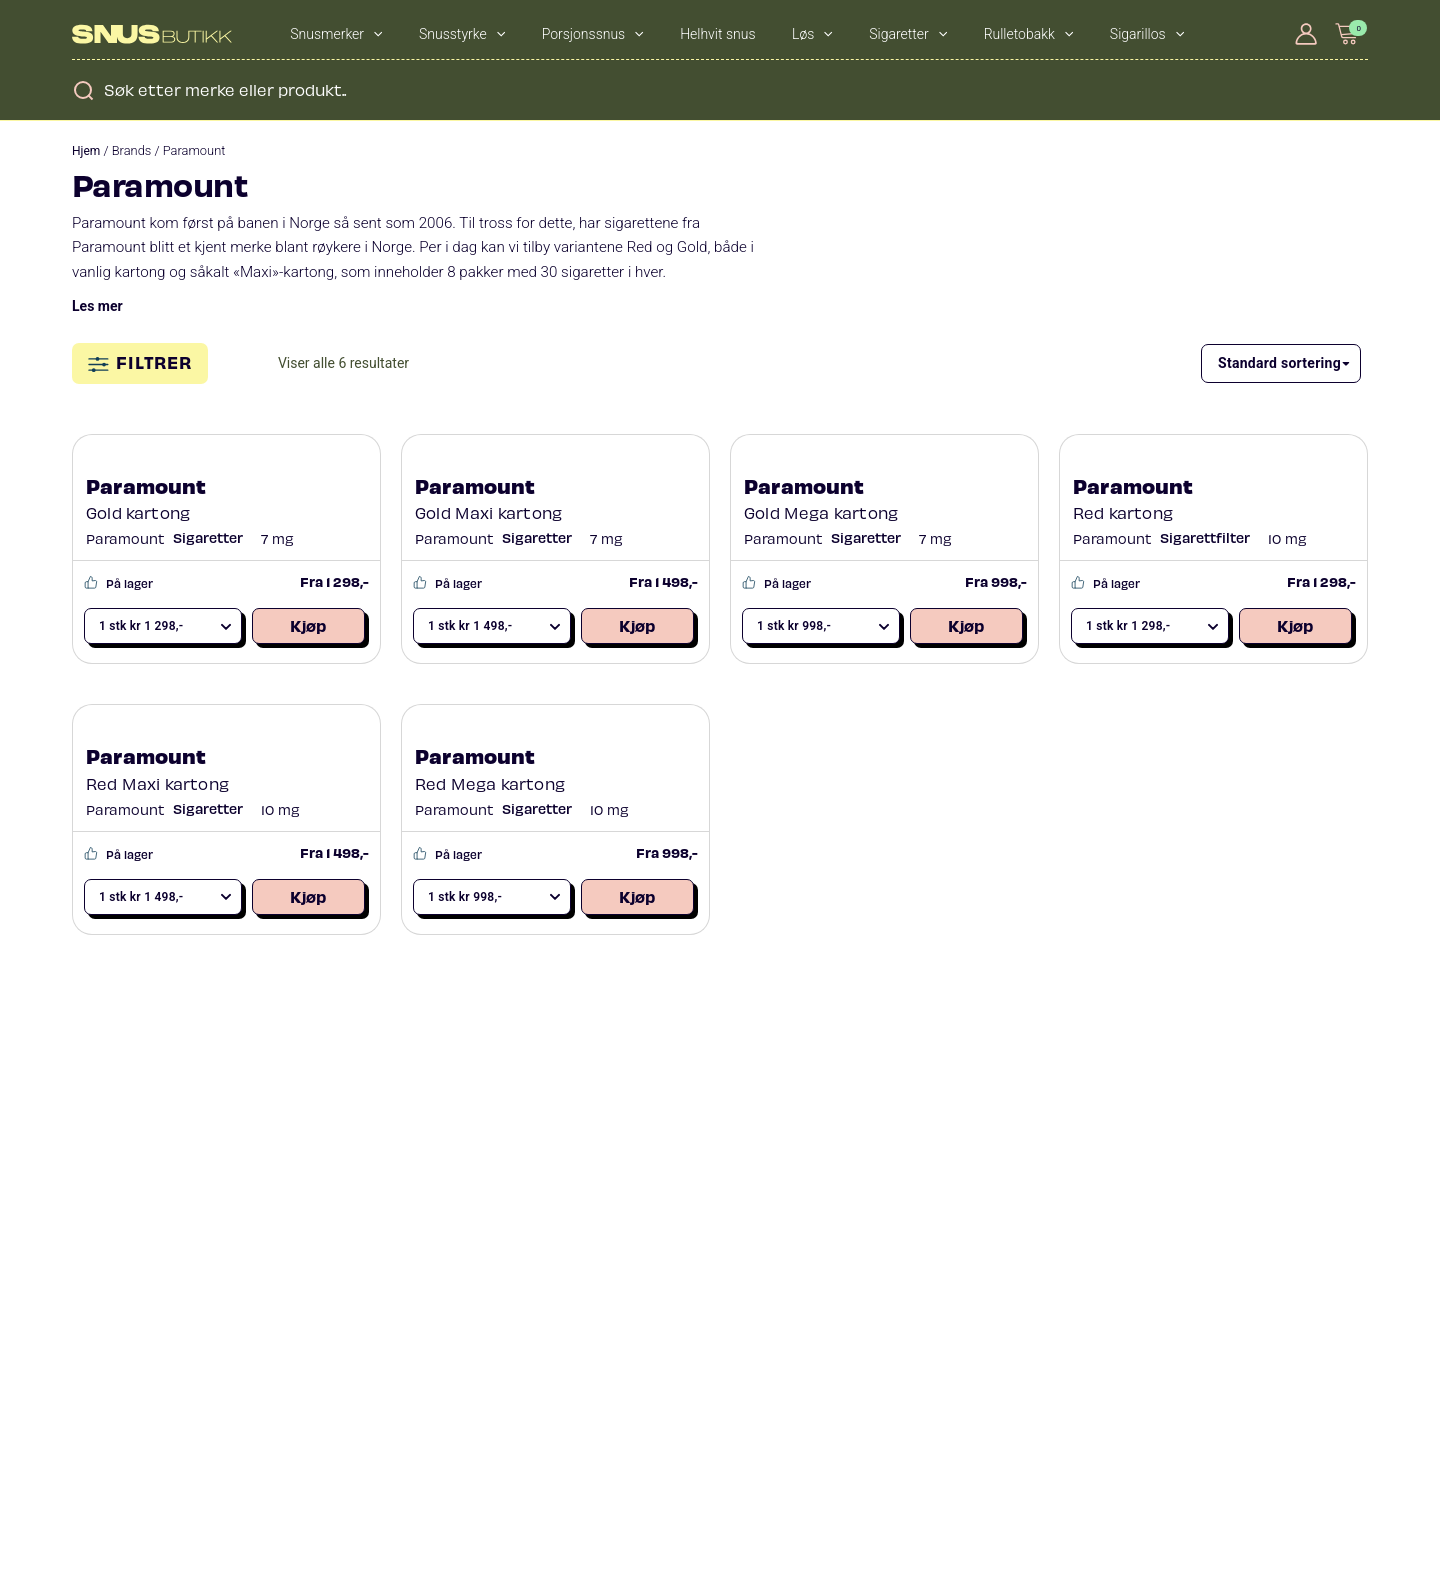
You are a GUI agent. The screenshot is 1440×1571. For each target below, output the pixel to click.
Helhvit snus (656, 34)
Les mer (97, 306)
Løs (734, 34)
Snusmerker (328, 34)
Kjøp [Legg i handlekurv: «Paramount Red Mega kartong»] (637, 896)
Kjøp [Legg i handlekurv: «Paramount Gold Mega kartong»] (966, 625)
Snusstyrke (436, 34)
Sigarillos (1017, 34)
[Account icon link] (1306, 34)
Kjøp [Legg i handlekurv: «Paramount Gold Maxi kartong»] (637, 625)
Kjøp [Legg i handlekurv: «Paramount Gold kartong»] (308, 625)
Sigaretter (813, 34)
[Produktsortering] (1281, 363)
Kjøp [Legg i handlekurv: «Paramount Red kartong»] (1295, 625)
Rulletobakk (916, 34)
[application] (364, 34)
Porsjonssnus (549, 34)
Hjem (86, 151)
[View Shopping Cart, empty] (1348, 33)
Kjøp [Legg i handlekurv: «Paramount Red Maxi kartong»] (308, 896)
